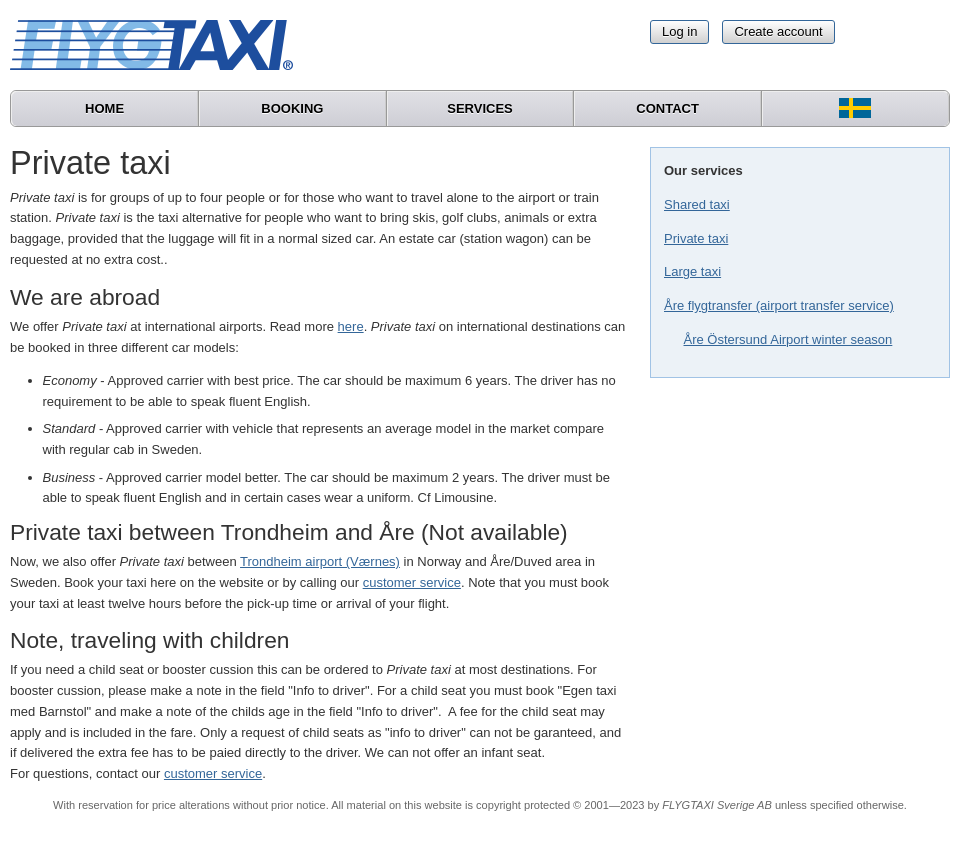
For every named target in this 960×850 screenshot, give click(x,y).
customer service (412, 582)
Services (480, 108)
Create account (778, 31)
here (351, 326)
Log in (679, 31)
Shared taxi (697, 204)
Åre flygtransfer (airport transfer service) (779, 305)
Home (104, 108)
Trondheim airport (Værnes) (320, 561)
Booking (292, 108)
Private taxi (696, 238)
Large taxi (692, 271)
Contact (667, 108)
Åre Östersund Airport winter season (788, 339)
